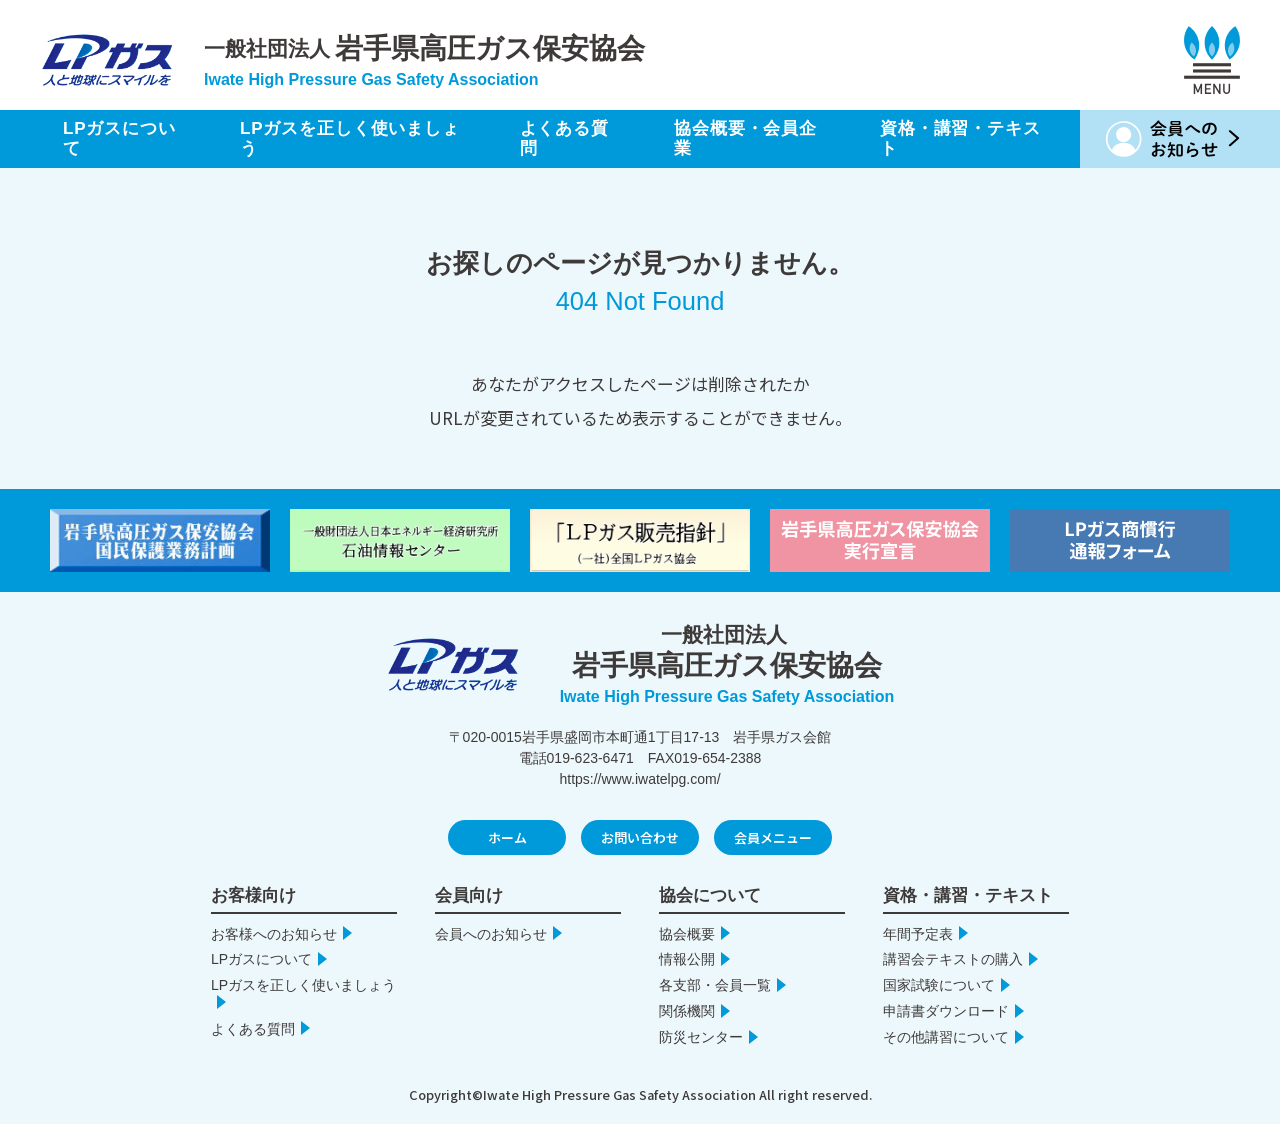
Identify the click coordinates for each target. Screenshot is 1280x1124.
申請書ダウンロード (946, 1011)
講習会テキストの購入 (953, 959)
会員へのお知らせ (491, 934)
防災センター (701, 1037)
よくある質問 (564, 138)
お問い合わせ (640, 837)
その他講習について (946, 1037)
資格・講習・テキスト (960, 138)
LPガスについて (119, 138)
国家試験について (939, 985)
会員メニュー (773, 837)
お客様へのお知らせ (274, 934)
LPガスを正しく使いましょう (350, 138)
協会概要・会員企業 (745, 138)
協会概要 (687, 934)
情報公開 (687, 959)
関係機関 (687, 1011)
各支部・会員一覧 (715, 985)
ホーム (507, 837)
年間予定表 (918, 934)
